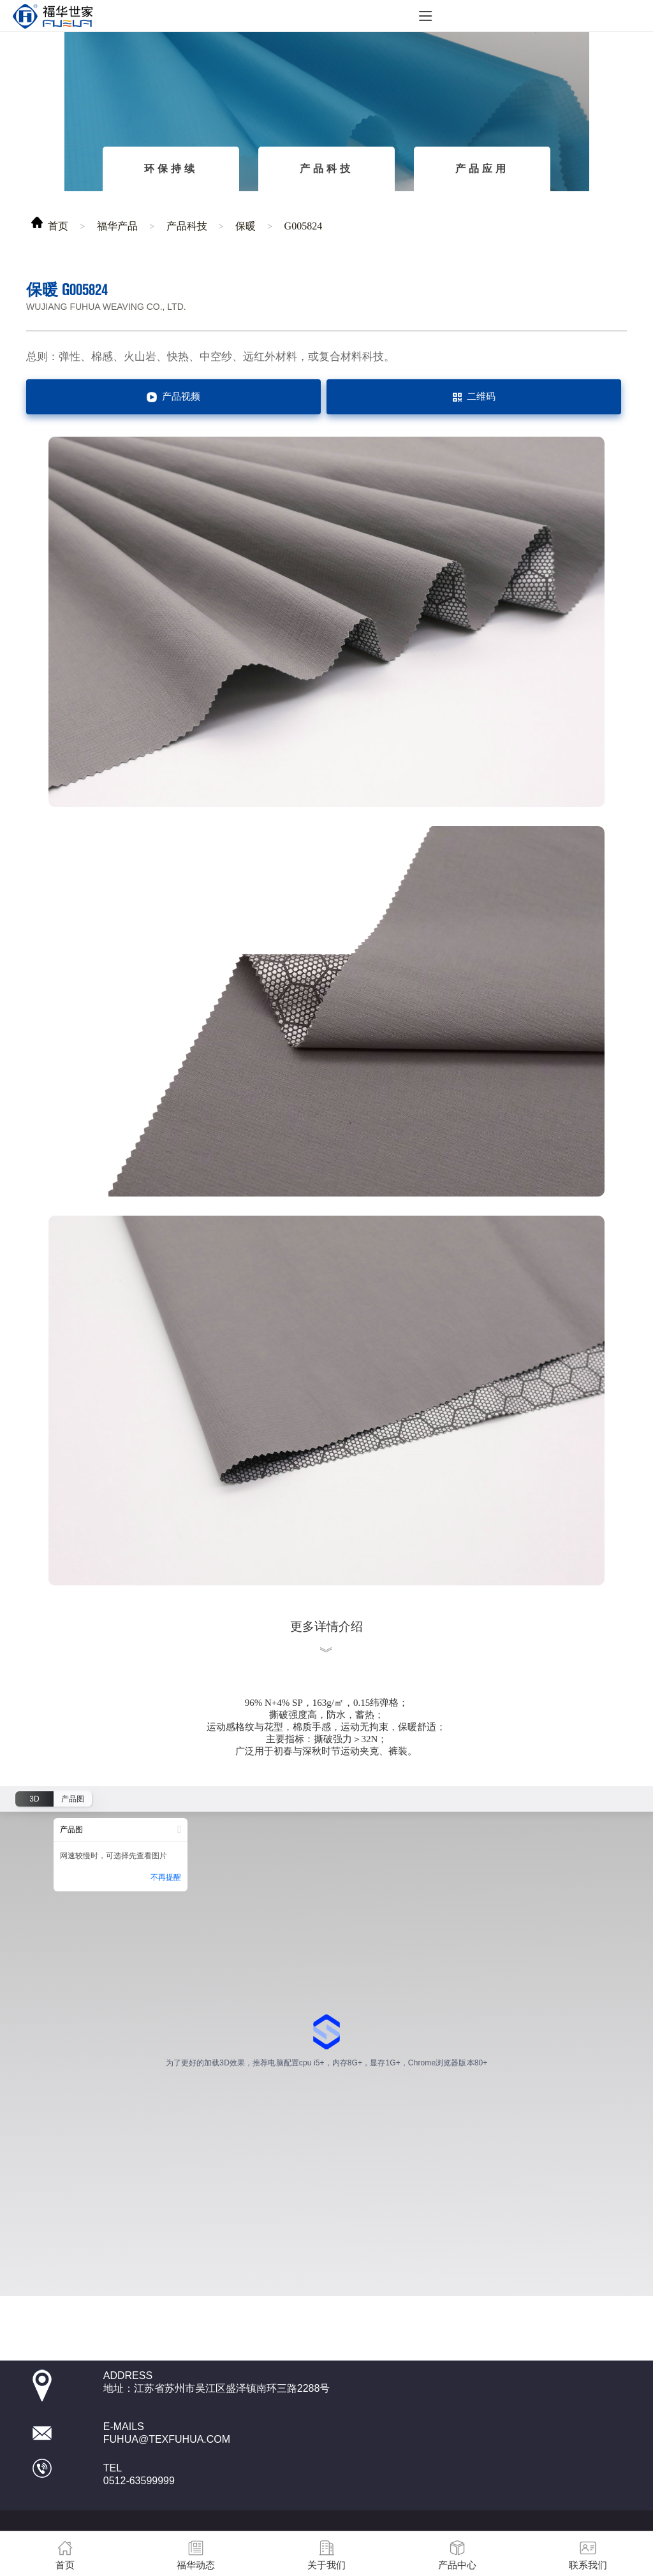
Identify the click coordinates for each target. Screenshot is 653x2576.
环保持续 (171, 168)
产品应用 (482, 168)
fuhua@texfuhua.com (166, 2439)
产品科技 (326, 168)
